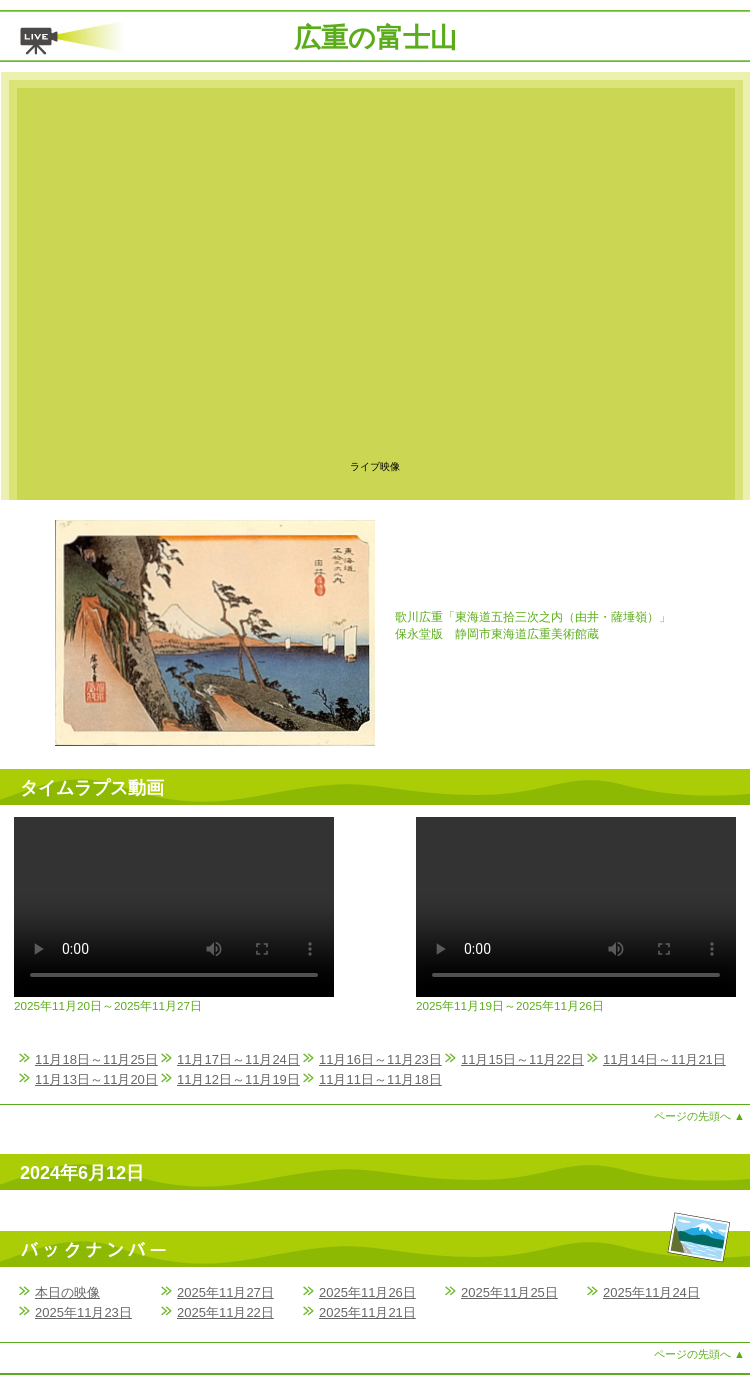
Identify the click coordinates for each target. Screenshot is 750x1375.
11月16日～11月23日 (380, 1059)
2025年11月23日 (83, 1312)
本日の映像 (67, 1292)
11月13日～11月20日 (96, 1079)
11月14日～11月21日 (664, 1059)
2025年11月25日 (509, 1292)
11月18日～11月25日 (96, 1059)
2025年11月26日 (367, 1292)
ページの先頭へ (699, 1116)
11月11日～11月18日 (380, 1079)
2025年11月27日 (225, 1292)
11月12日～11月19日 (238, 1079)
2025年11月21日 (367, 1312)
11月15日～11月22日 (522, 1059)
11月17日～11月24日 (238, 1059)
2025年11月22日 (225, 1312)
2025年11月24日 (651, 1292)
